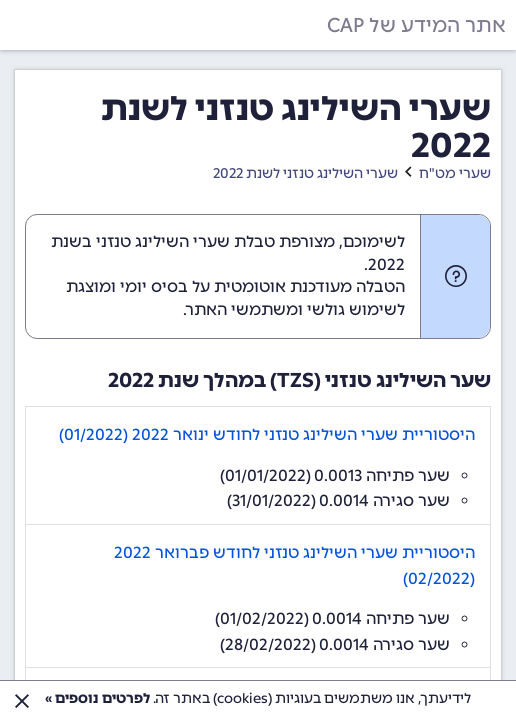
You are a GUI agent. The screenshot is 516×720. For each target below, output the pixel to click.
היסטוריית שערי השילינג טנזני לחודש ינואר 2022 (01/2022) (267, 434)
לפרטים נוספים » (97, 698)
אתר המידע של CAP (416, 25)
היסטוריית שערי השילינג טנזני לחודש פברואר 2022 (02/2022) (294, 565)
